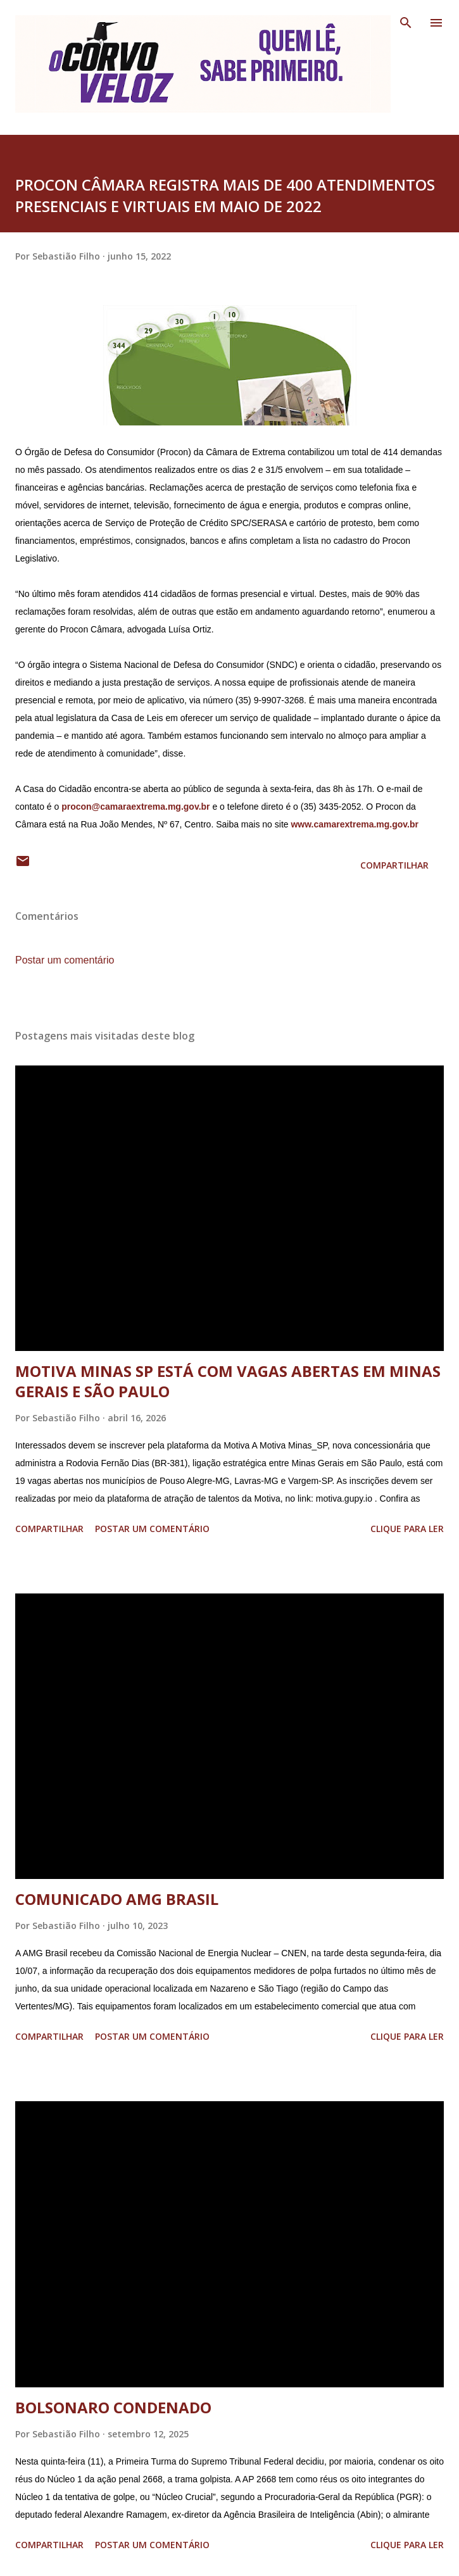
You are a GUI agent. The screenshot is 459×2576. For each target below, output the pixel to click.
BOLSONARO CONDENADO (113, 2407)
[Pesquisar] (405, 22)
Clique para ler (407, 1529)
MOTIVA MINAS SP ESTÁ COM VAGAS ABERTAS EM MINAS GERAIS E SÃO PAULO (228, 1381)
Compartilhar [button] (394, 865)
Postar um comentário (65, 960)
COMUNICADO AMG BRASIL (116, 1898)
